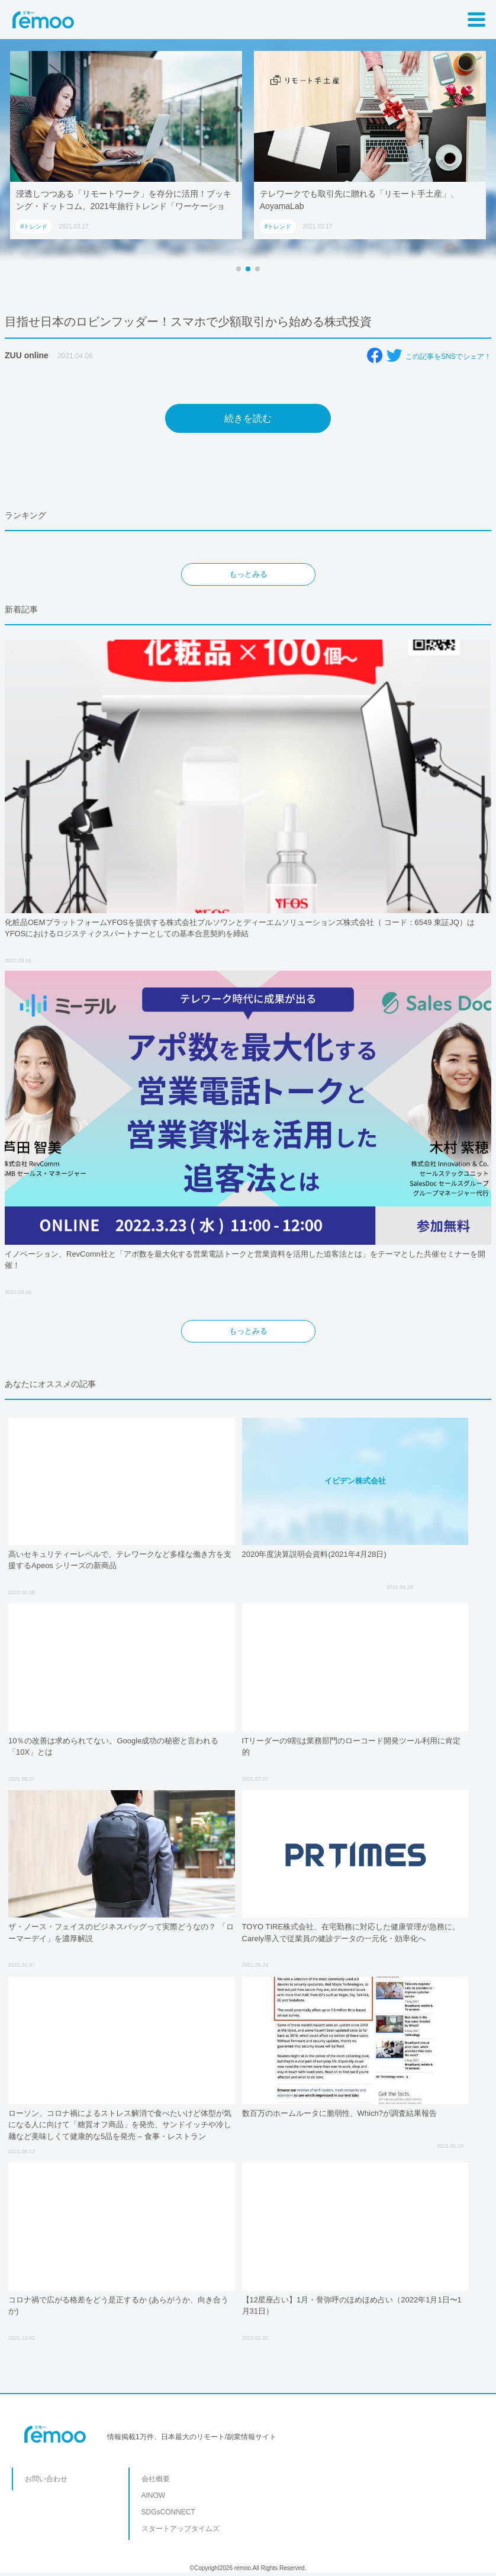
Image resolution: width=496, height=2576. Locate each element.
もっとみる (248, 574)
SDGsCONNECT (168, 2512)
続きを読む (248, 418)
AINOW (153, 2495)
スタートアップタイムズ (180, 2528)
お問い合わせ (46, 2479)
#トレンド (34, 226)
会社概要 (155, 2479)
